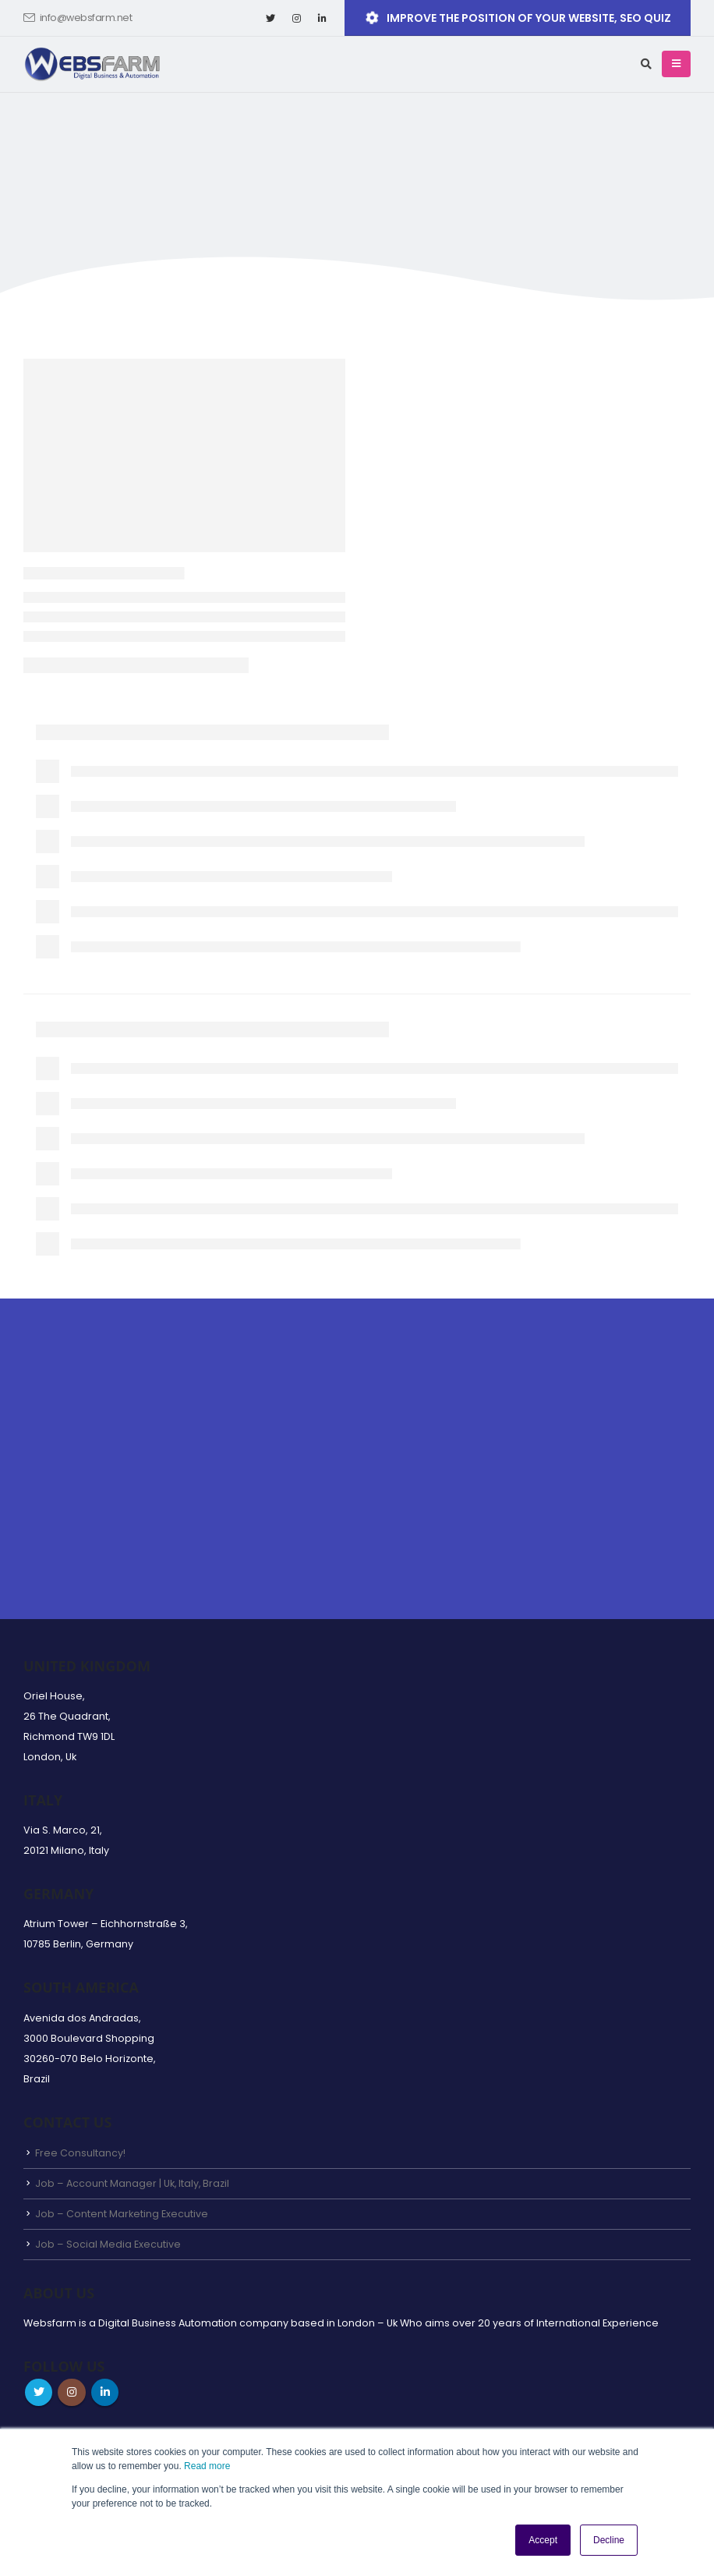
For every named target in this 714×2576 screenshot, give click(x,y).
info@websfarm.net (77, 17)
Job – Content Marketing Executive (121, 2214)
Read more (207, 2466)
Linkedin (110, 2394)
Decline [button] (608, 2540)
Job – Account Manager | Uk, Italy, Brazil (133, 2183)
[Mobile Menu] (676, 64)
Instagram (75, 2394)
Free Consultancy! (80, 2153)
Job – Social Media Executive (108, 2245)
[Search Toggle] (646, 64)
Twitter (40, 2394)
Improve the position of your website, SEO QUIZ (516, 18)
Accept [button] (542, 2540)
